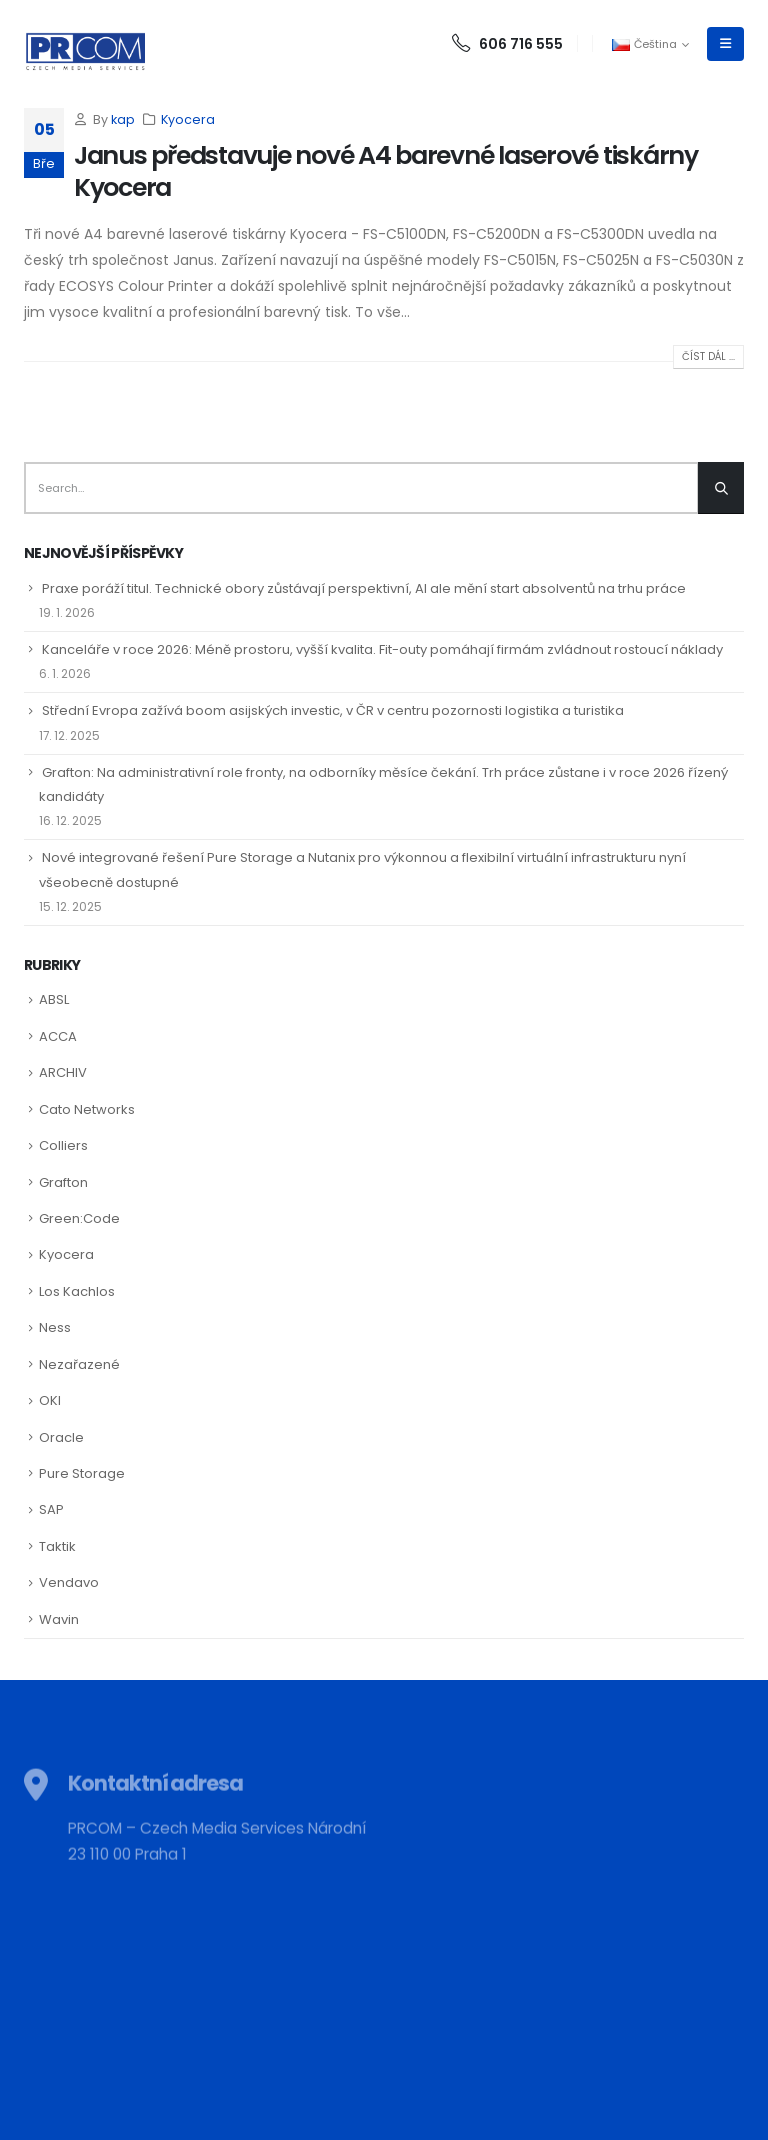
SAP (51, 1509)
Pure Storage (82, 1473)
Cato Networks (87, 1109)
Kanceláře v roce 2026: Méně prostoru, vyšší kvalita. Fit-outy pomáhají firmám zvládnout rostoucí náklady (382, 649)
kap (123, 119)
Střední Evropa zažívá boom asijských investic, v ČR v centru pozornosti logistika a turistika (333, 710)
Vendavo (69, 1582)
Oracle (61, 1437)
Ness (55, 1327)
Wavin (59, 1619)
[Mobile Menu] (725, 44)
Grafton (63, 1182)
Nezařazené (79, 1364)
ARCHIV (63, 1072)
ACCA (58, 1036)
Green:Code (79, 1218)
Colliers (63, 1145)
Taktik (57, 1546)
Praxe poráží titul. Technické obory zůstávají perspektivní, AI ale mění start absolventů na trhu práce (364, 588)
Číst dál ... (708, 356)
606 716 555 (507, 44)
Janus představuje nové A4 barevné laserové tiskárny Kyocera (386, 172)
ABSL (54, 999)
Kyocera (188, 119)
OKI (50, 1400)
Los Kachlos (77, 1291)
